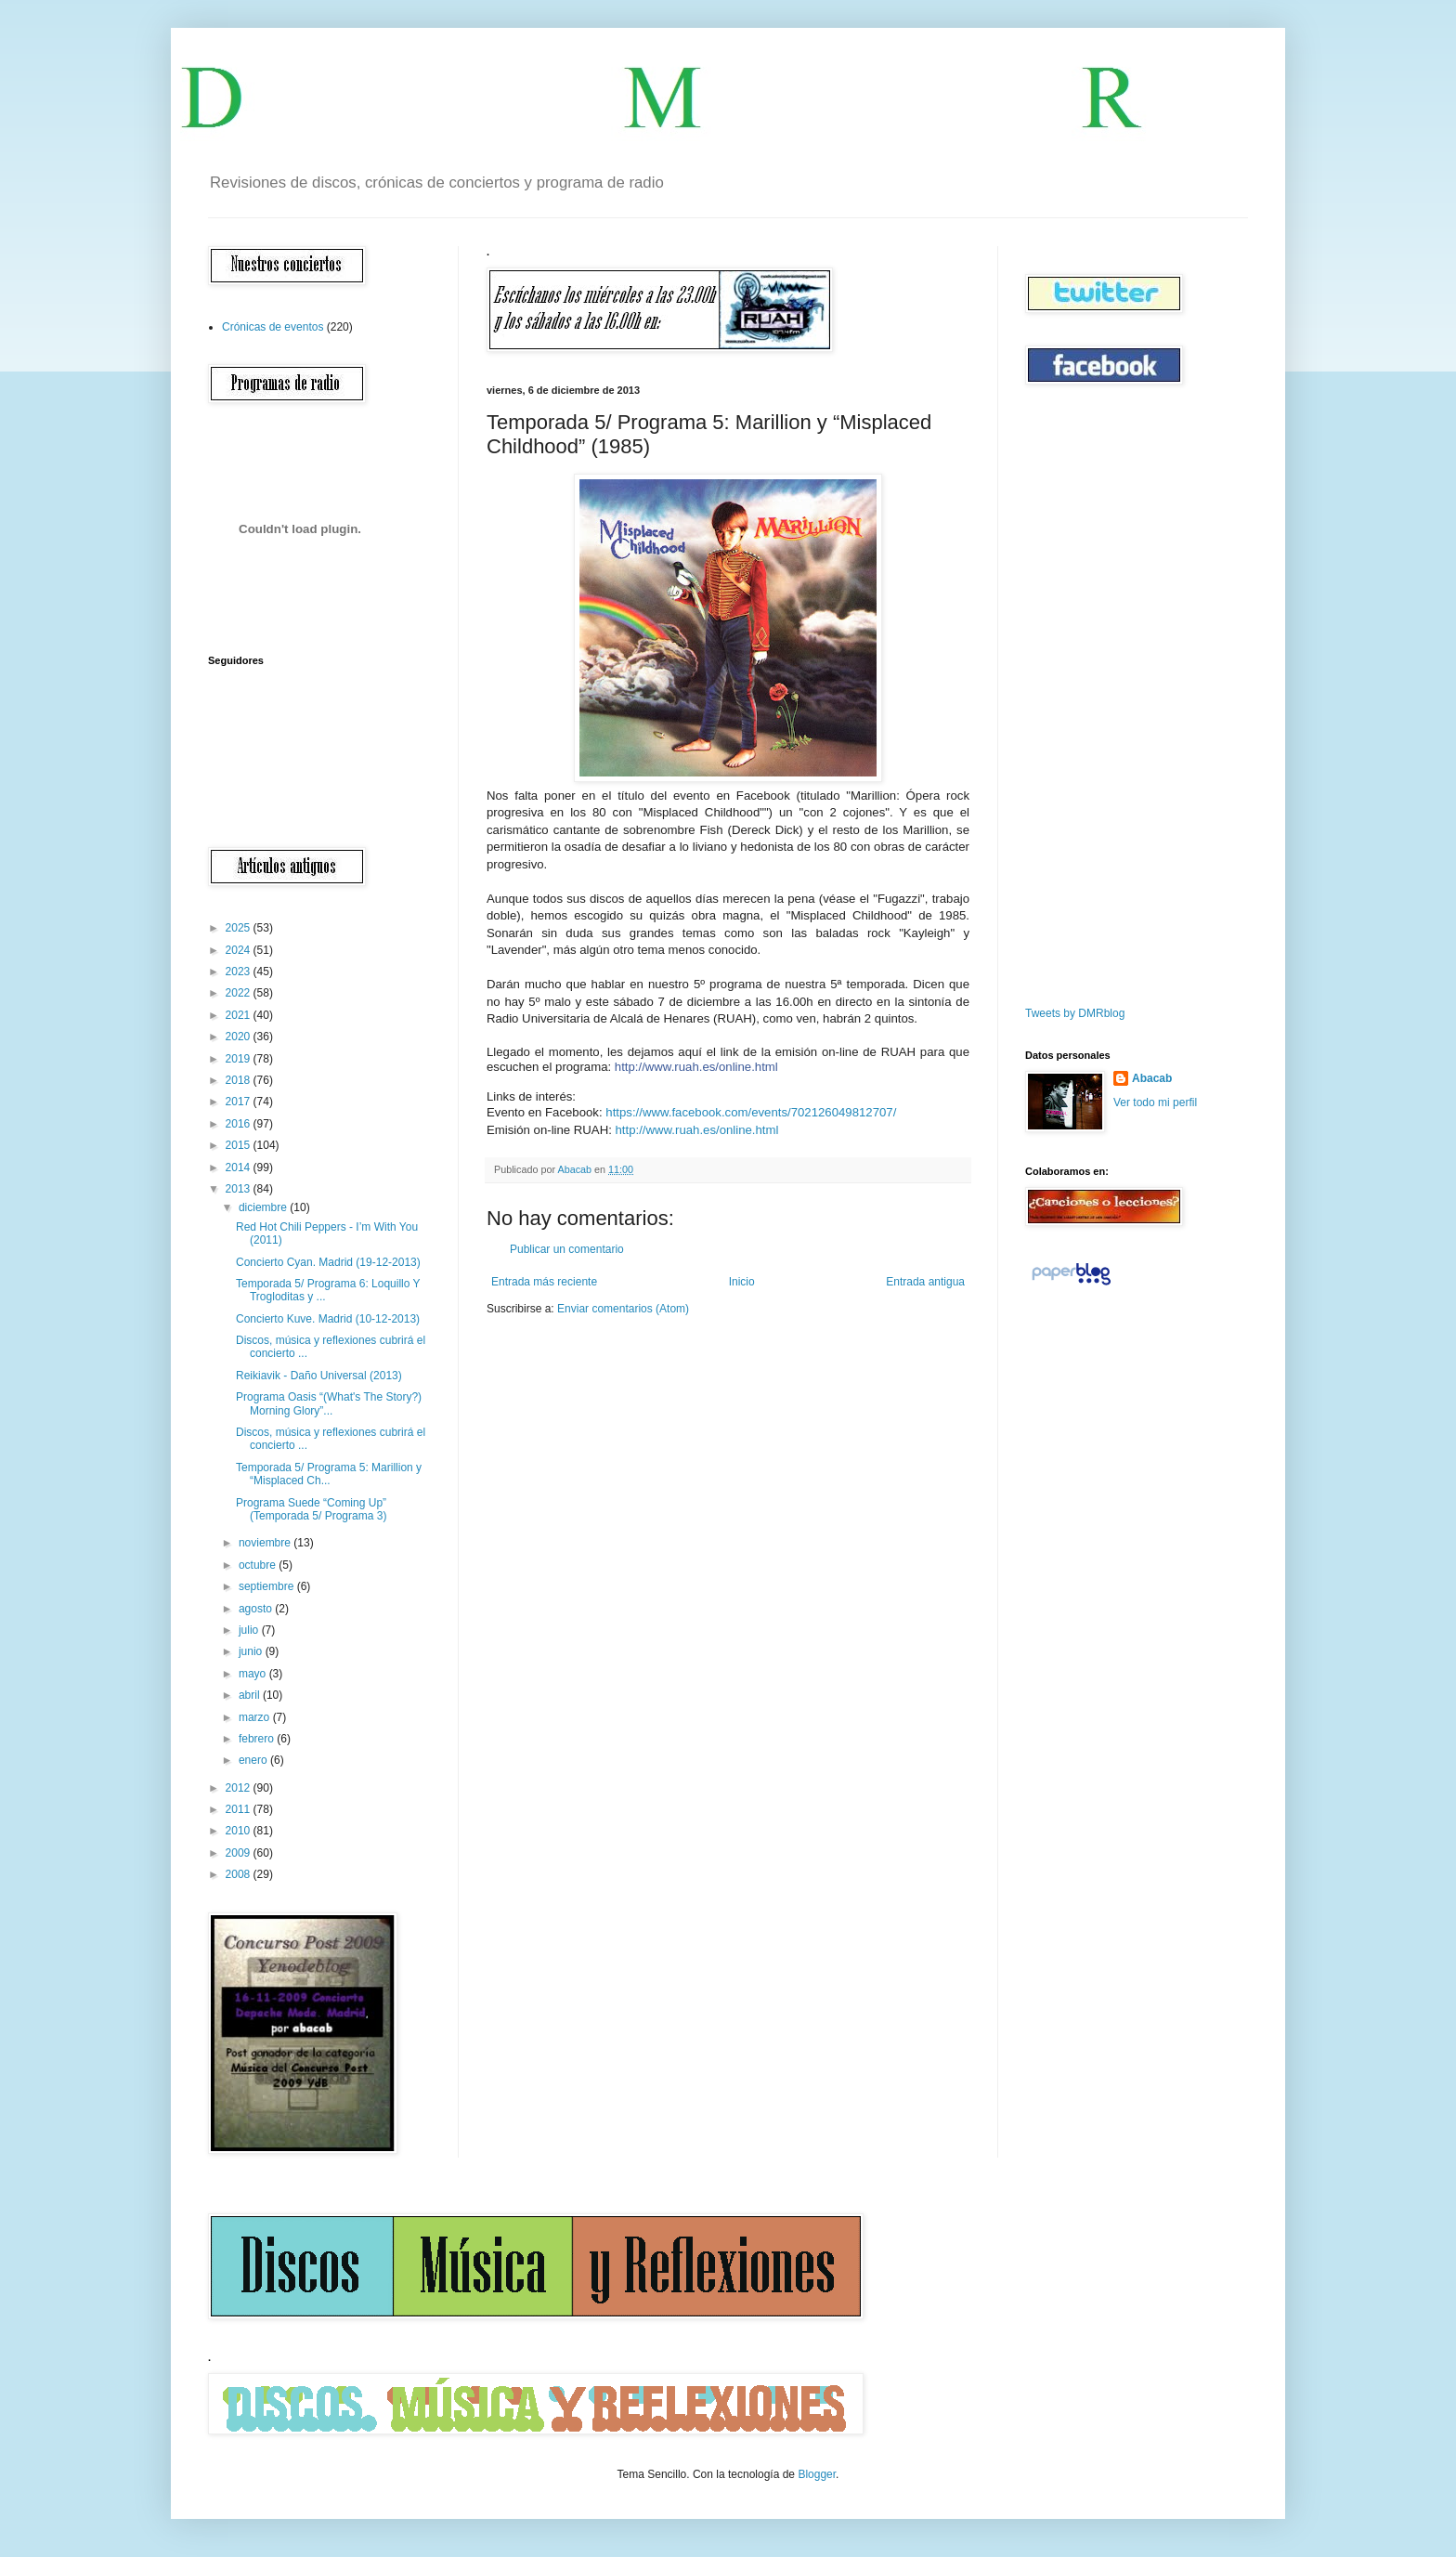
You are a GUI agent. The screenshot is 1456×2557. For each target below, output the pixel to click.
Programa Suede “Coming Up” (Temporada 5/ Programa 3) (311, 1509)
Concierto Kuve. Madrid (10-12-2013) (328, 1318)
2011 (240, 1809)
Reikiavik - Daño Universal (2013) (319, 1375)
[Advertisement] (1081, 695)
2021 (240, 1015)
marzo (256, 1717)
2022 (240, 992)
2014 (240, 1167)
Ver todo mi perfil (1155, 1102)
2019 (240, 1058)
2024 (240, 950)
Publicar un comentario (567, 1249)
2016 (240, 1123)
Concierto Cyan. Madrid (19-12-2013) (328, 1262)
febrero (258, 1738)
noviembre (266, 1542)
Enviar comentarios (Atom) (623, 1308)
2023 (240, 971)
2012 (240, 1787)
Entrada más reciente (544, 1281)
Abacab (1152, 1078)
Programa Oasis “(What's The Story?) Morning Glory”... (329, 1403)
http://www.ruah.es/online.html (696, 1067)
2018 (240, 1080)
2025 (240, 927)
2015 (240, 1145)
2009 (240, 1852)
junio (252, 1651)
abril (251, 1695)
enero (254, 1760)
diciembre (264, 1207)
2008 (240, 1874)
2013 (240, 1188)
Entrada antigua (925, 1281)
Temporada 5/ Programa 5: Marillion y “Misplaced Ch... (329, 1474)
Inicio (742, 1281)
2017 (240, 1101)
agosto (257, 1608)
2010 (240, 1830)
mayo (254, 1673)
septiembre (268, 1586)
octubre (259, 1565)
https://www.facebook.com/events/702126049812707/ (750, 1112)
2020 (240, 1036)
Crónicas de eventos (272, 326)
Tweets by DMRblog (1074, 1013)
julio (250, 1630)
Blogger (817, 2474)
